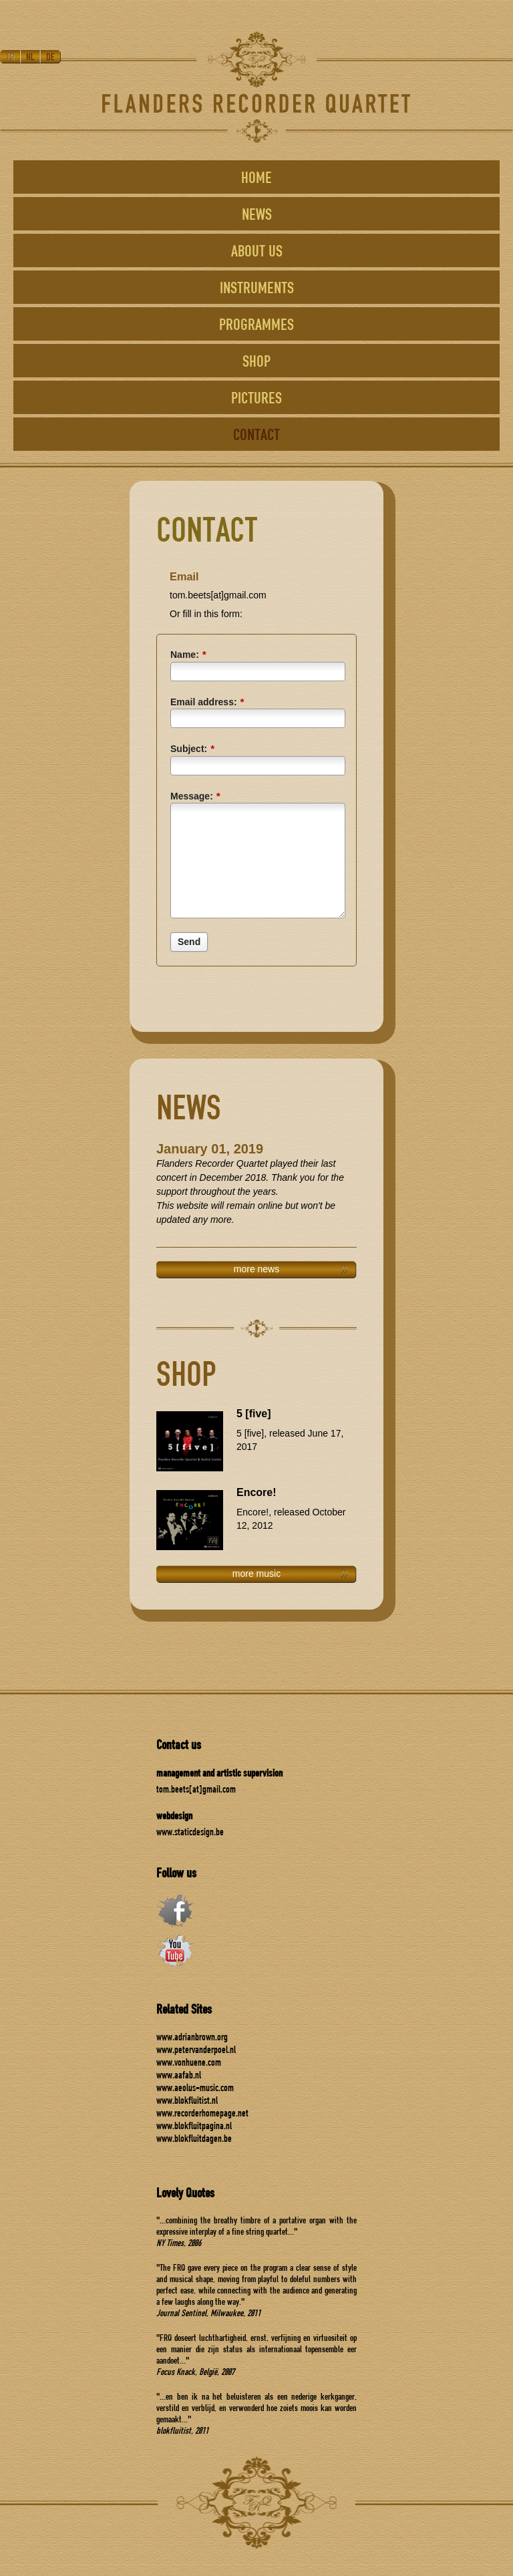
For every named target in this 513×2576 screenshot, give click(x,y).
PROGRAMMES (256, 324)
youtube (175, 1951)
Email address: (207, 701)
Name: (188, 654)
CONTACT (256, 434)
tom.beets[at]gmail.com (196, 1789)
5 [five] (253, 1413)
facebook (175, 1910)
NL (31, 56)
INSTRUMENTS (257, 287)
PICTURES (256, 397)
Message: (195, 795)
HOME (256, 177)
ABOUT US (257, 250)
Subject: (192, 748)
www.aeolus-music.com (195, 2087)
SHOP (256, 361)
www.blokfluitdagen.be (194, 2138)
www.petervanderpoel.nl (196, 2049)
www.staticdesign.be (190, 1831)
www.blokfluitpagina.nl (194, 2125)
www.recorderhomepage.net (202, 2112)
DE (51, 56)
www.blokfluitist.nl (187, 2100)
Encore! (256, 1492)
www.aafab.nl (178, 2074)
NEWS (257, 214)
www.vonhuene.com (188, 2062)
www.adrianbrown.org (192, 2036)
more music (256, 1573)
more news (256, 1269)
